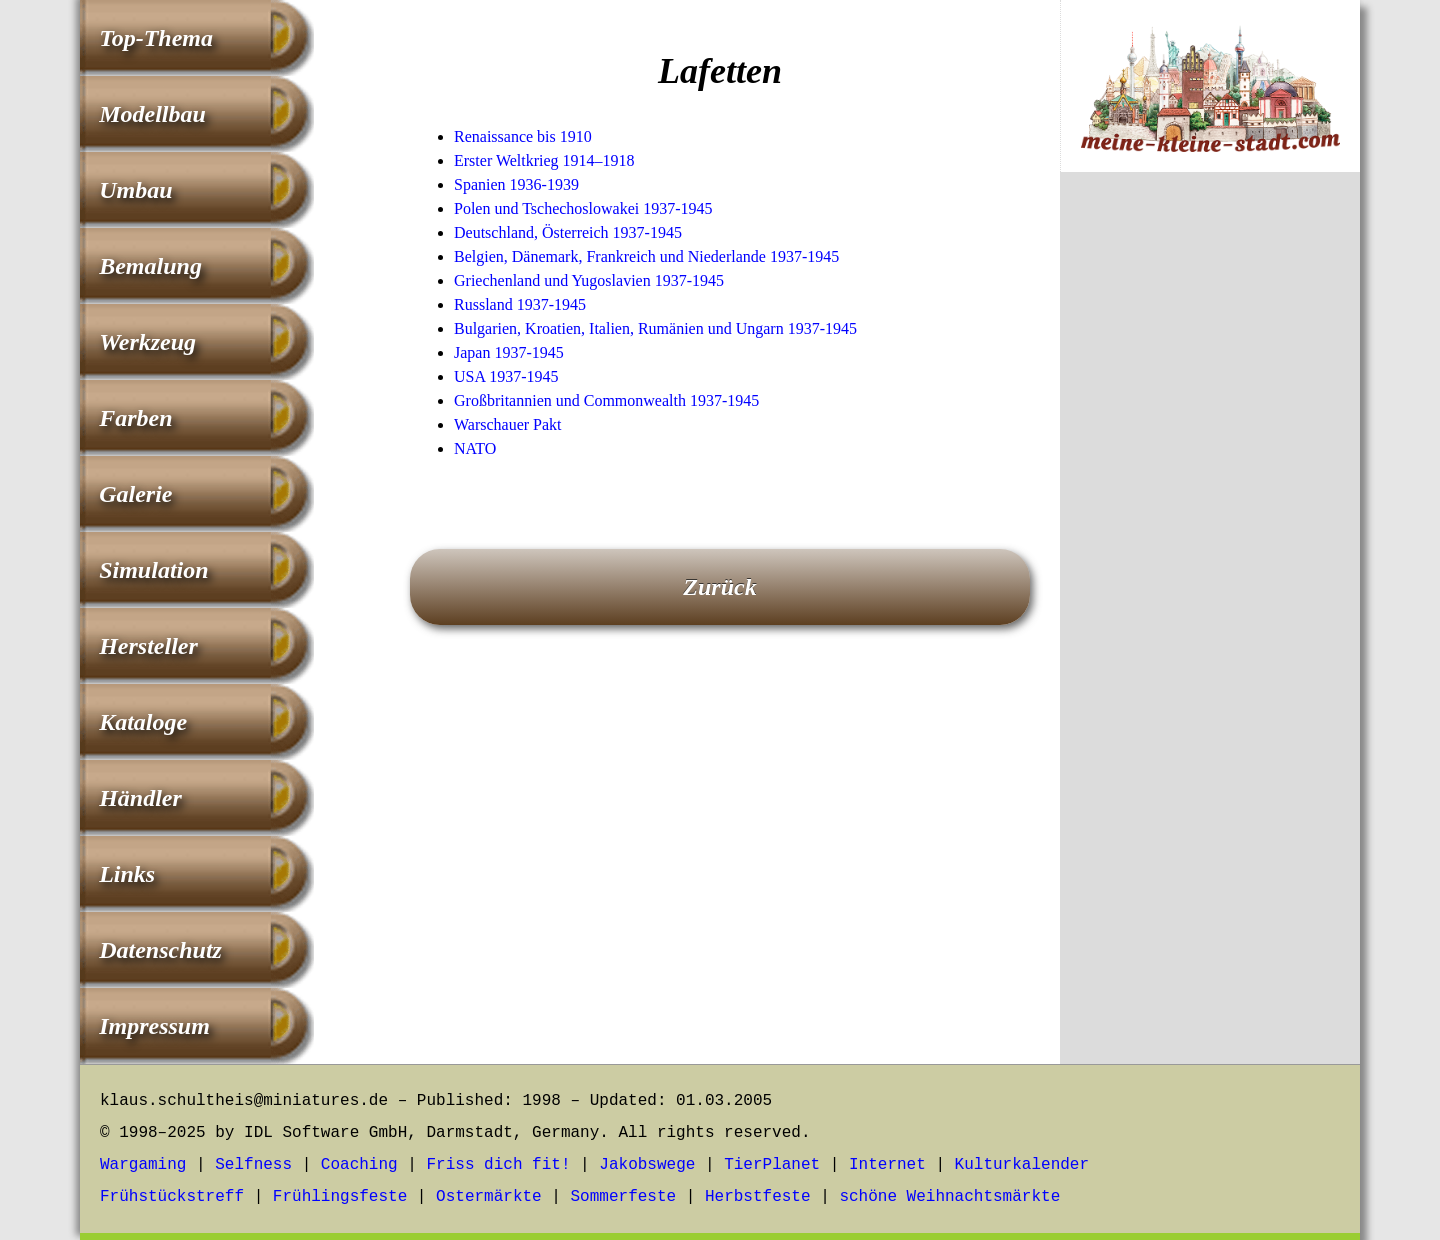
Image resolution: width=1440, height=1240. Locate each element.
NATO (475, 448)
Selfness (253, 1165)
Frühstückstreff (172, 1197)
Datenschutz (160, 950)
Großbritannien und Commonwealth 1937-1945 (606, 400)
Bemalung (150, 266)
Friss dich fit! (498, 1165)
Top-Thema (156, 38)
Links (127, 874)
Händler (140, 798)
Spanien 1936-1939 (516, 184)
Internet (887, 1165)
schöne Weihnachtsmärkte (949, 1197)
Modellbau (152, 114)
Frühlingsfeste (340, 1197)
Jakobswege (647, 1165)
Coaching (359, 1165)
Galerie (135, 494)
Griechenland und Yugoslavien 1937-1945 (589, 280)
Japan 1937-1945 (509, 352)
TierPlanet (772, 1165)
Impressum (154, 1026)
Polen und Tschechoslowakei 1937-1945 (583, 208)
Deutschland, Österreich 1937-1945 (568, 232)
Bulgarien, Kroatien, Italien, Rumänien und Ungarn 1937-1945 (655, 328)
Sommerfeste (624, 1197)
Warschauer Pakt (508, 424)
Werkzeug (147, 342)
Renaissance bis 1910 (523, 136)
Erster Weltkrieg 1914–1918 (544, 160)
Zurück (719, 587)
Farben (135, 418)
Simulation (153, 570)
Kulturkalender (1022, 1165)
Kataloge (143, 722)
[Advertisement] (1210, 519)
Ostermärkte (489, 1197)
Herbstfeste (758, 1197)
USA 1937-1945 (506, 376)
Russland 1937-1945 (520, 304)
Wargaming (143, 1165)
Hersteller (148, 646)
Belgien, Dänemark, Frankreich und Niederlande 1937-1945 (646, 256)
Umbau (135, 190)
